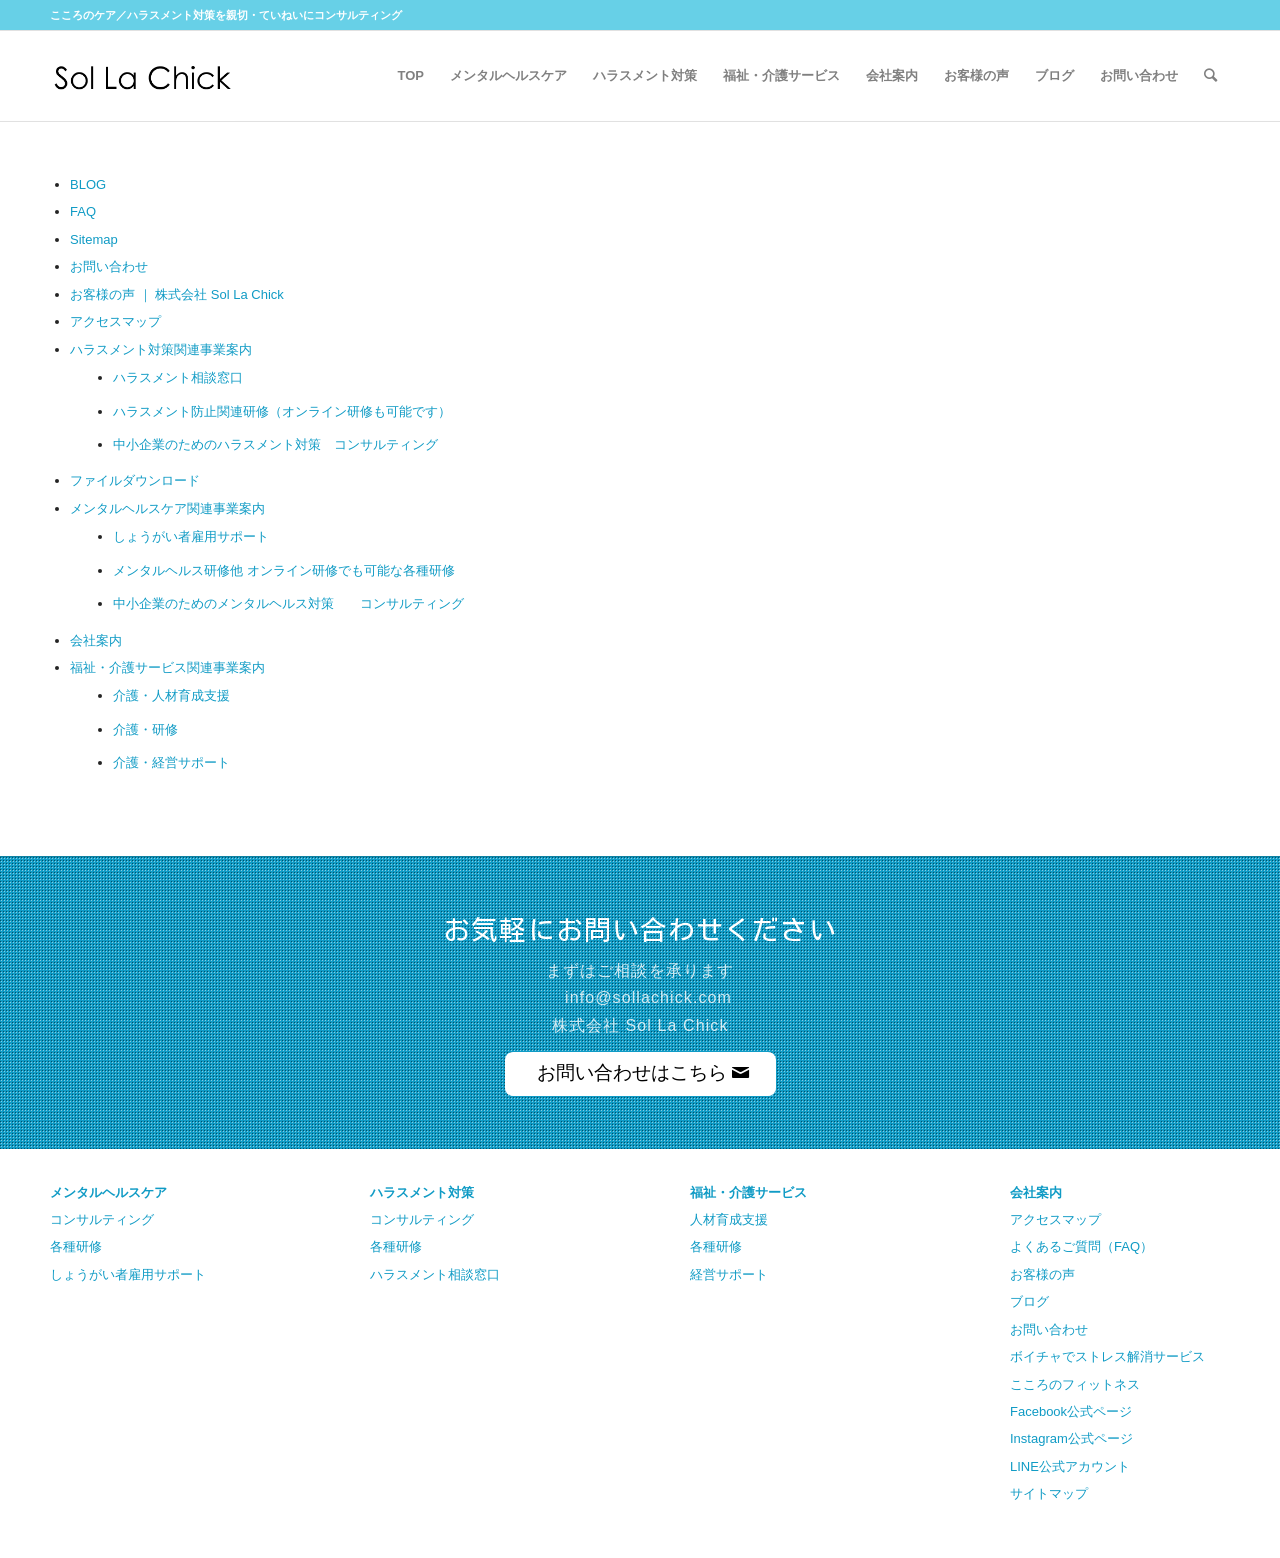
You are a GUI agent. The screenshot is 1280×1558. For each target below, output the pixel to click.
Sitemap (94, 239)
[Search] (1210, 76)
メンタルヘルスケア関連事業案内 (167, 508)
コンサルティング (102, 1219)
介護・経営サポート (171, 762)
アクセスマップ (115, 321)
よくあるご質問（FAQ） (1081, 1246)
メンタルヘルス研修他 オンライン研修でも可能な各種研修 (284, 570)
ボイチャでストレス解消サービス (1107, 1356)
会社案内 (96, 640)
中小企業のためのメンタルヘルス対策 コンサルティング (288, 603)
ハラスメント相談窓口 (178, 377)
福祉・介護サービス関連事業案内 (167, 667)
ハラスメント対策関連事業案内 (161, 349)
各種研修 (76, 1246)
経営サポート (729, 1274)
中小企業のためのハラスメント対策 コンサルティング (275, 444)
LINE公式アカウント (1070, 1466)
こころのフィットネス (1075, 1384)
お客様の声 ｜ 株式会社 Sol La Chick (177, 294)
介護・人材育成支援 (171, 695)
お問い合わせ (109, 266)
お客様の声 (1042, 1274)
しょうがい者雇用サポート (191, 536)
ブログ (1029, 1301)
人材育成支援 (729, 1219)
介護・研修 (145, 729)
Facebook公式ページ (1071, 1411)
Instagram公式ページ (1071, 1438)
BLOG (88, 184)
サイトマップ (1049, 1493)
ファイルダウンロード (135, 480)
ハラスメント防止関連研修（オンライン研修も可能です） (282, 411)
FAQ (83, 211)
